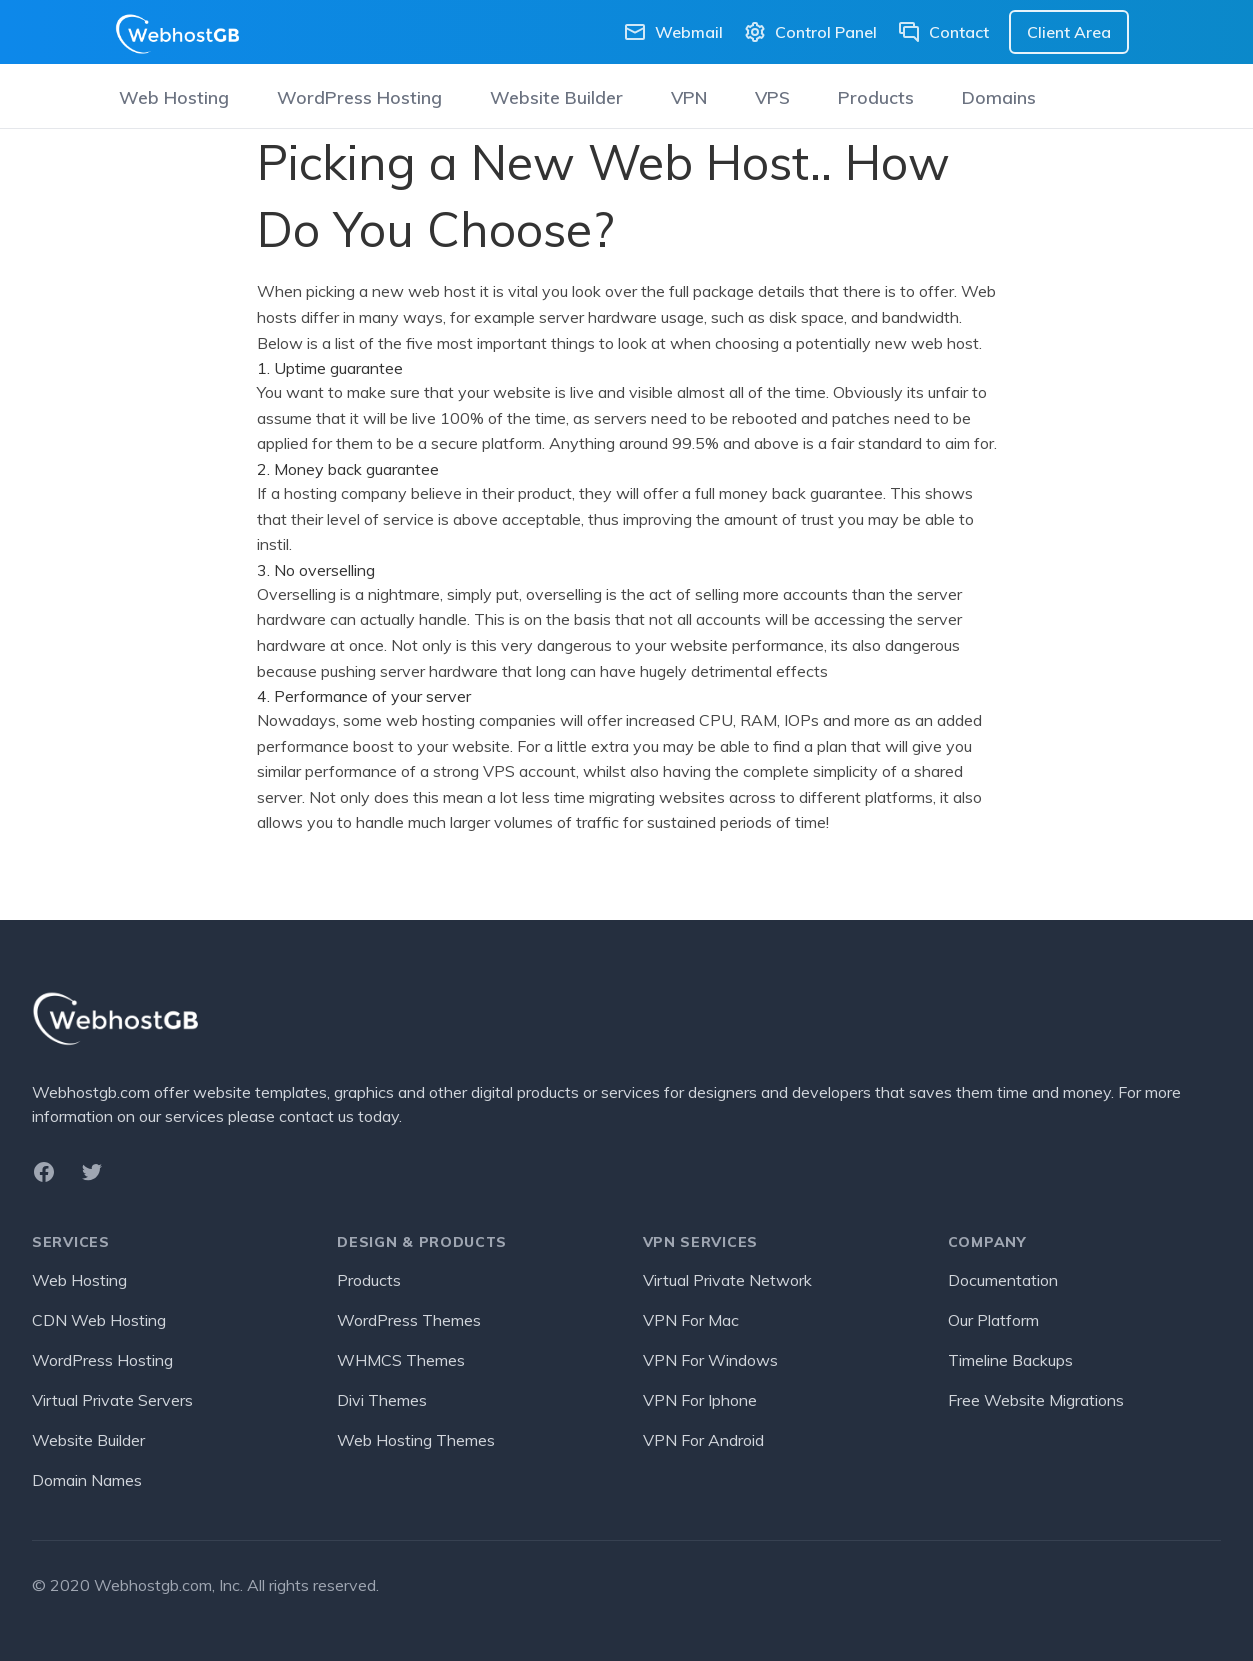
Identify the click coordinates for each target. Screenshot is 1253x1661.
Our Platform (993, 1320)
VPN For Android (703, 1440)
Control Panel (810, 32)
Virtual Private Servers (112, 1400)
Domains (999, 97)
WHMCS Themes (401, 1360)
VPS (772, 97)
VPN (689, 97)
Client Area (1069, 32)
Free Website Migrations (1036, 1400)
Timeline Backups (1010, 1360)
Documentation (1003, 1280)
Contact (943, 32)
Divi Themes (382, 1400)
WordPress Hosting (359, 97)
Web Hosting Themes (416, 1440)
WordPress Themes (409, 1320)
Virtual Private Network (727, 1280)
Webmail (673, 32)
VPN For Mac (691, 1320)
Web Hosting (174, 97)
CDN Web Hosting (99, 1320)
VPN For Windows (710, 1360)
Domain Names (87, 1480)
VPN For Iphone (700, 1400)
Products (876, 97)
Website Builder (556, 97)
